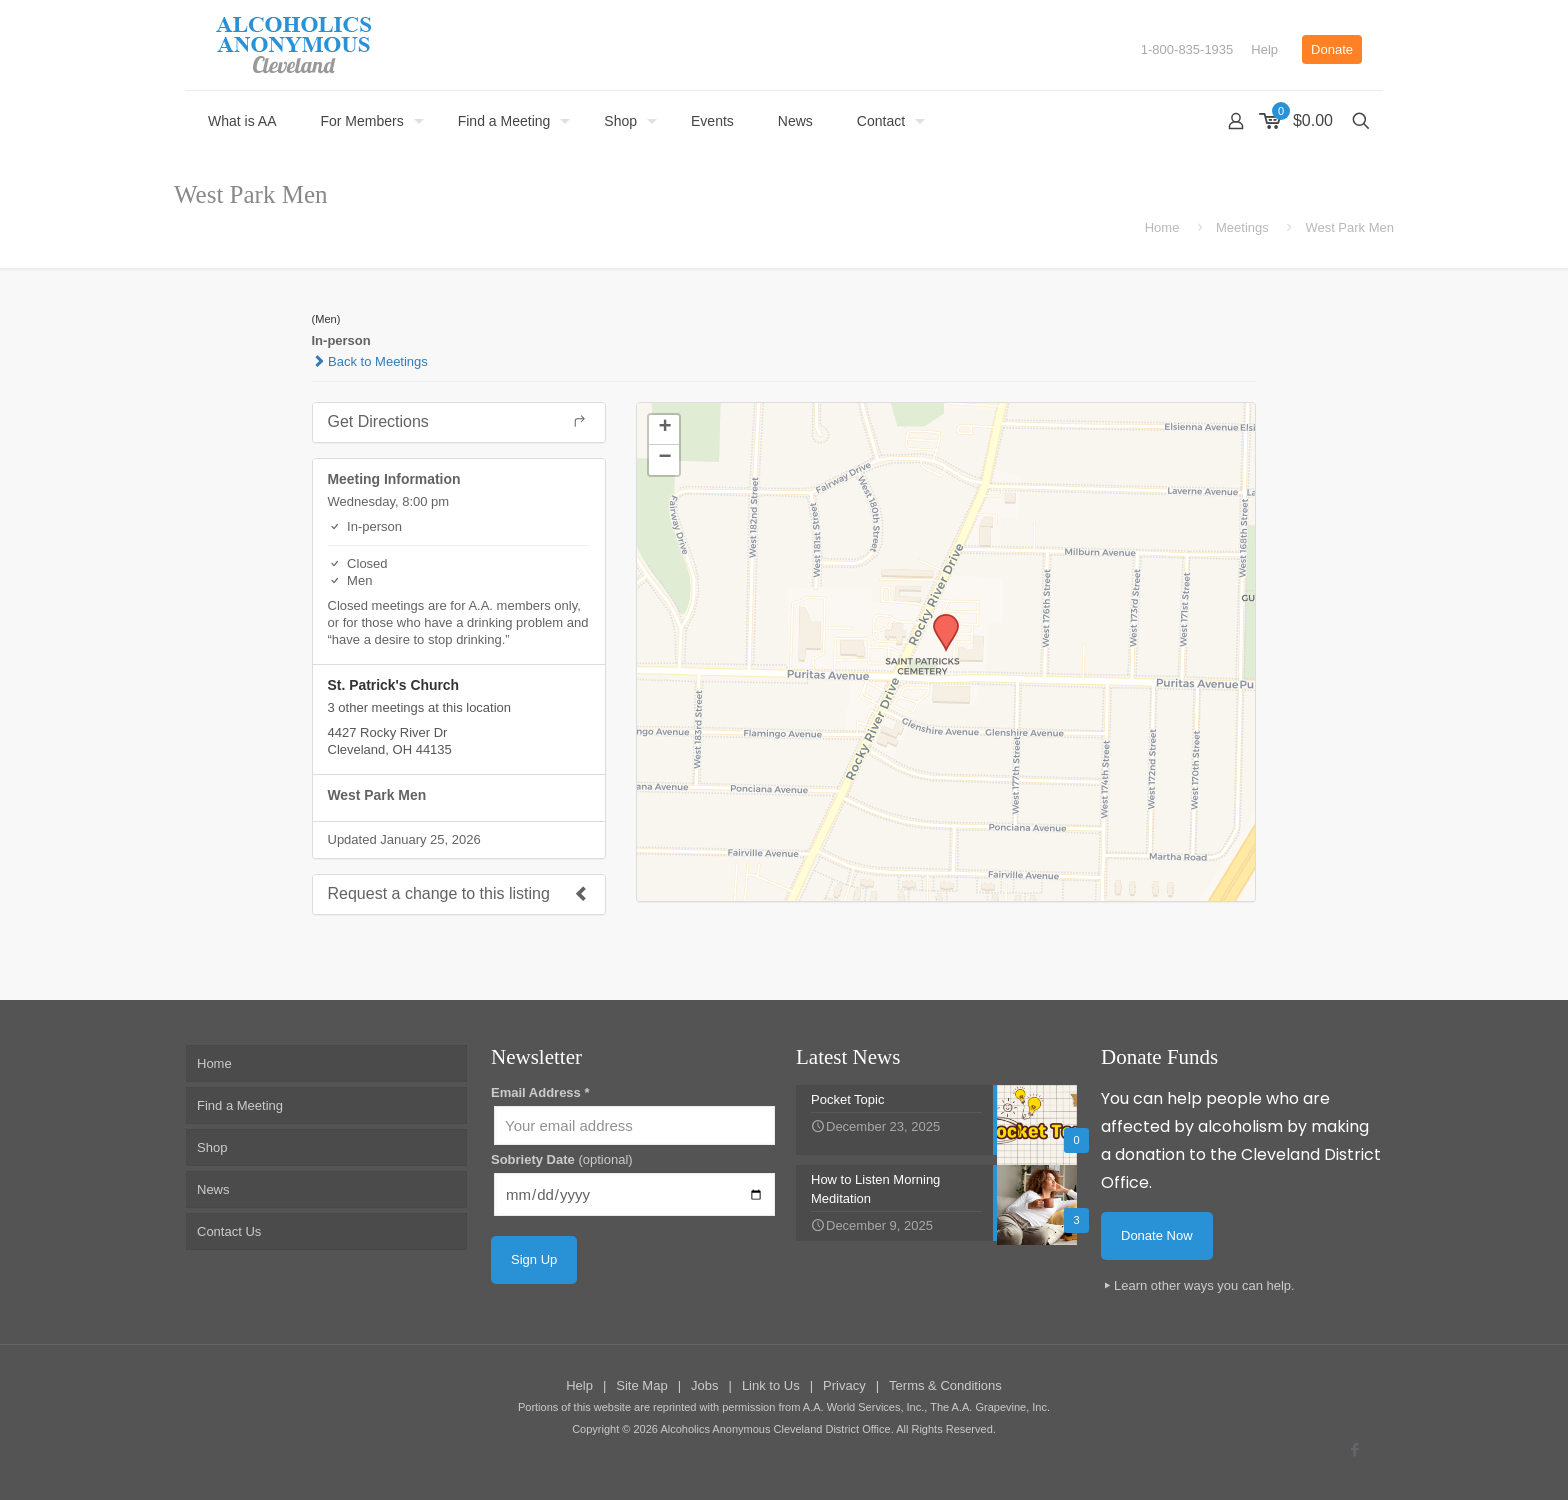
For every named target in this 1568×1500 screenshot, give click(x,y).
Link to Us (771, 1385)
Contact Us (229, 1231)
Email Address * (540, 1092)
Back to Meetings (370, 361)
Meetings (1242, 227)
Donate (1332, 49)
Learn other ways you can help (1202, 1285)
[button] (939, 620)
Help (1264, 49)
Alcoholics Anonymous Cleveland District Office (775, 1429)
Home (1162, 227)
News (213, 1189)
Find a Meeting (240, 1105)
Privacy (844, 1385)
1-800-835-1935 (1187, 49)
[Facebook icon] (1354, 1449)
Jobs (704, 1385)
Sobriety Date (562, 1159)
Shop (212, 1147)
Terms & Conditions (945, 1385)
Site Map (641, 1385)
